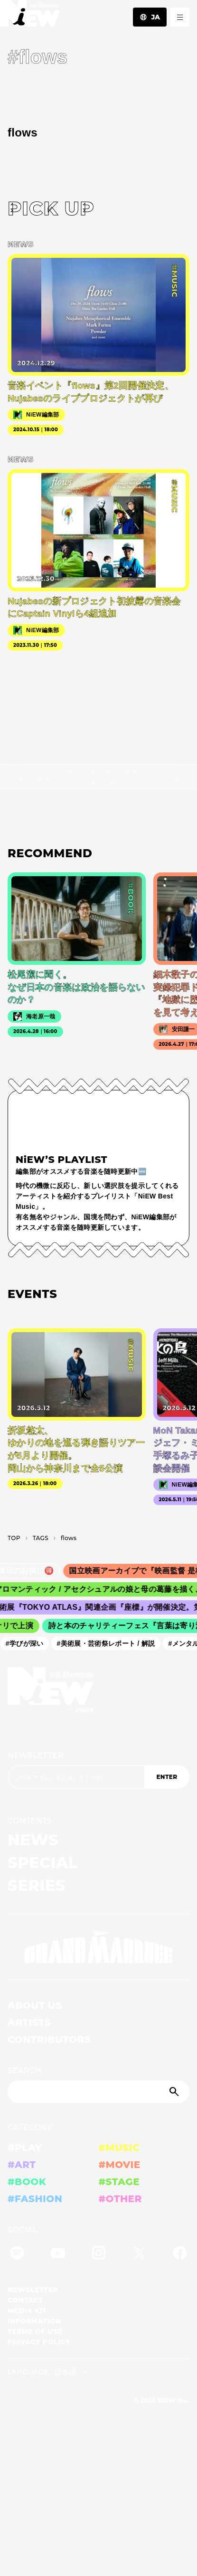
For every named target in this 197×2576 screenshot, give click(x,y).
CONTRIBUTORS (49, 2039)
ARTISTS (29, 2022)
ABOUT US (35, 2005)
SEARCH (24, 2070)
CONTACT (25, 2300)
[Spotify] (17, 2254)
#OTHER (120, 2198)
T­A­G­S (40, 1538)
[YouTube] (57, 2254)
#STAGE (119, 2181)
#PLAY (25, 2147)
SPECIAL (43, 1862)
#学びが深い (28, 1643)
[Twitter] (139, 2254)
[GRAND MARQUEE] (98, 1947)
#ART (22, 2164)
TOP (14, 1538)
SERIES (37, 1885)
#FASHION (35, 2198)
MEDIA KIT (27, 2310)
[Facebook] (179, 2254)
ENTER (166, 1776)
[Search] (98, 2091)
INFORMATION (34, 2321)
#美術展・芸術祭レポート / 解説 (109, 1643)
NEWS (33, 1840)
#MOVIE (120, 2164)
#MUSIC (119, 2147)
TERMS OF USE (35, 2331)
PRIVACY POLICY (39, 2342)
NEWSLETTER (36, 1755)
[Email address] (76, 1777)
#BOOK (27, 2181)
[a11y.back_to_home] (30, 16)
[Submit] (175, 2091)
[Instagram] (98, 2254)
